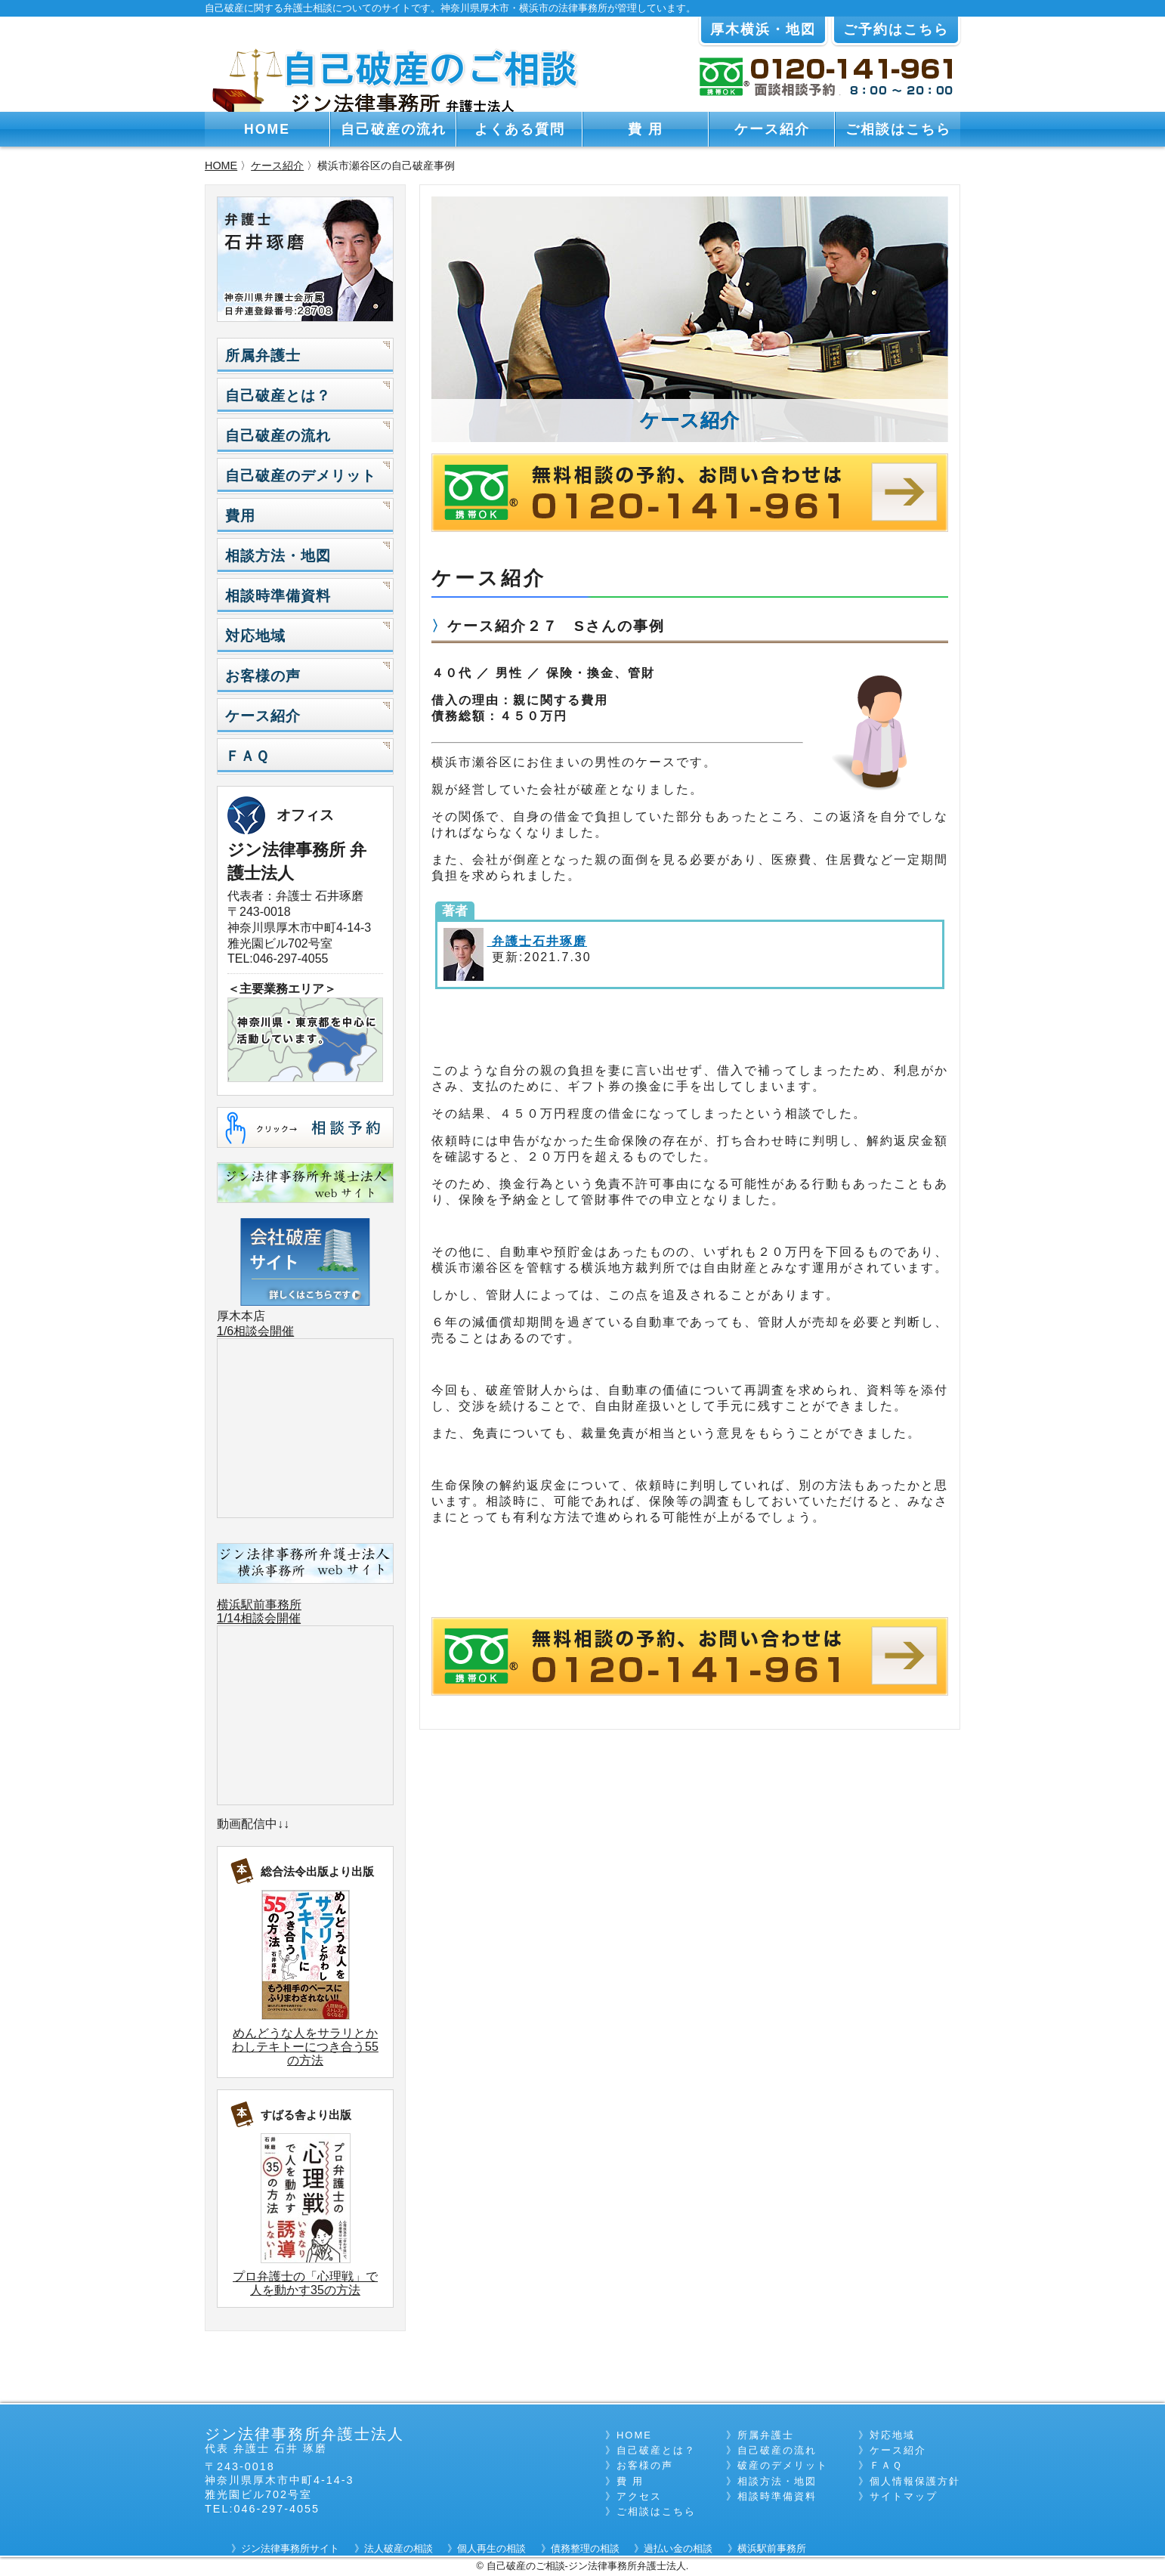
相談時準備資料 (278, 596)
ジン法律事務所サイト (290, 2548)
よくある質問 (519, 129)
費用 (240, 516)
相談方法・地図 (278, 556)
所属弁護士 (263, 355)
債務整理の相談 (585, 2548)
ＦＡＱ (247, 756)
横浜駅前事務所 (259, 1604)
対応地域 (255, 636)
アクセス (639, 2496)
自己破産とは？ (278, 396)
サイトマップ (904, 2496)
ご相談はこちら (898, 129)
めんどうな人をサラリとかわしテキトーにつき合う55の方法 (305, 2047)
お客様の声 (263, 676)
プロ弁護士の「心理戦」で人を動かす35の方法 (305, 2283)
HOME (267, 129)
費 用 (645, 129)
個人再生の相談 (491, 2548)
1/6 (225, 1331)
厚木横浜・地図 (763, 29)
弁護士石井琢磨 (537, 941)
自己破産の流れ (394, 129)
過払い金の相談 (678, 2548)
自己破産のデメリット (300, 476)
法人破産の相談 (398, 2548)
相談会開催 (263, 1331)
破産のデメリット (782, 2465)
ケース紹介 (772, 129)
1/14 (228, 1618)
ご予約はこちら (896, 29)
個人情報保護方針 (915, 2481)
